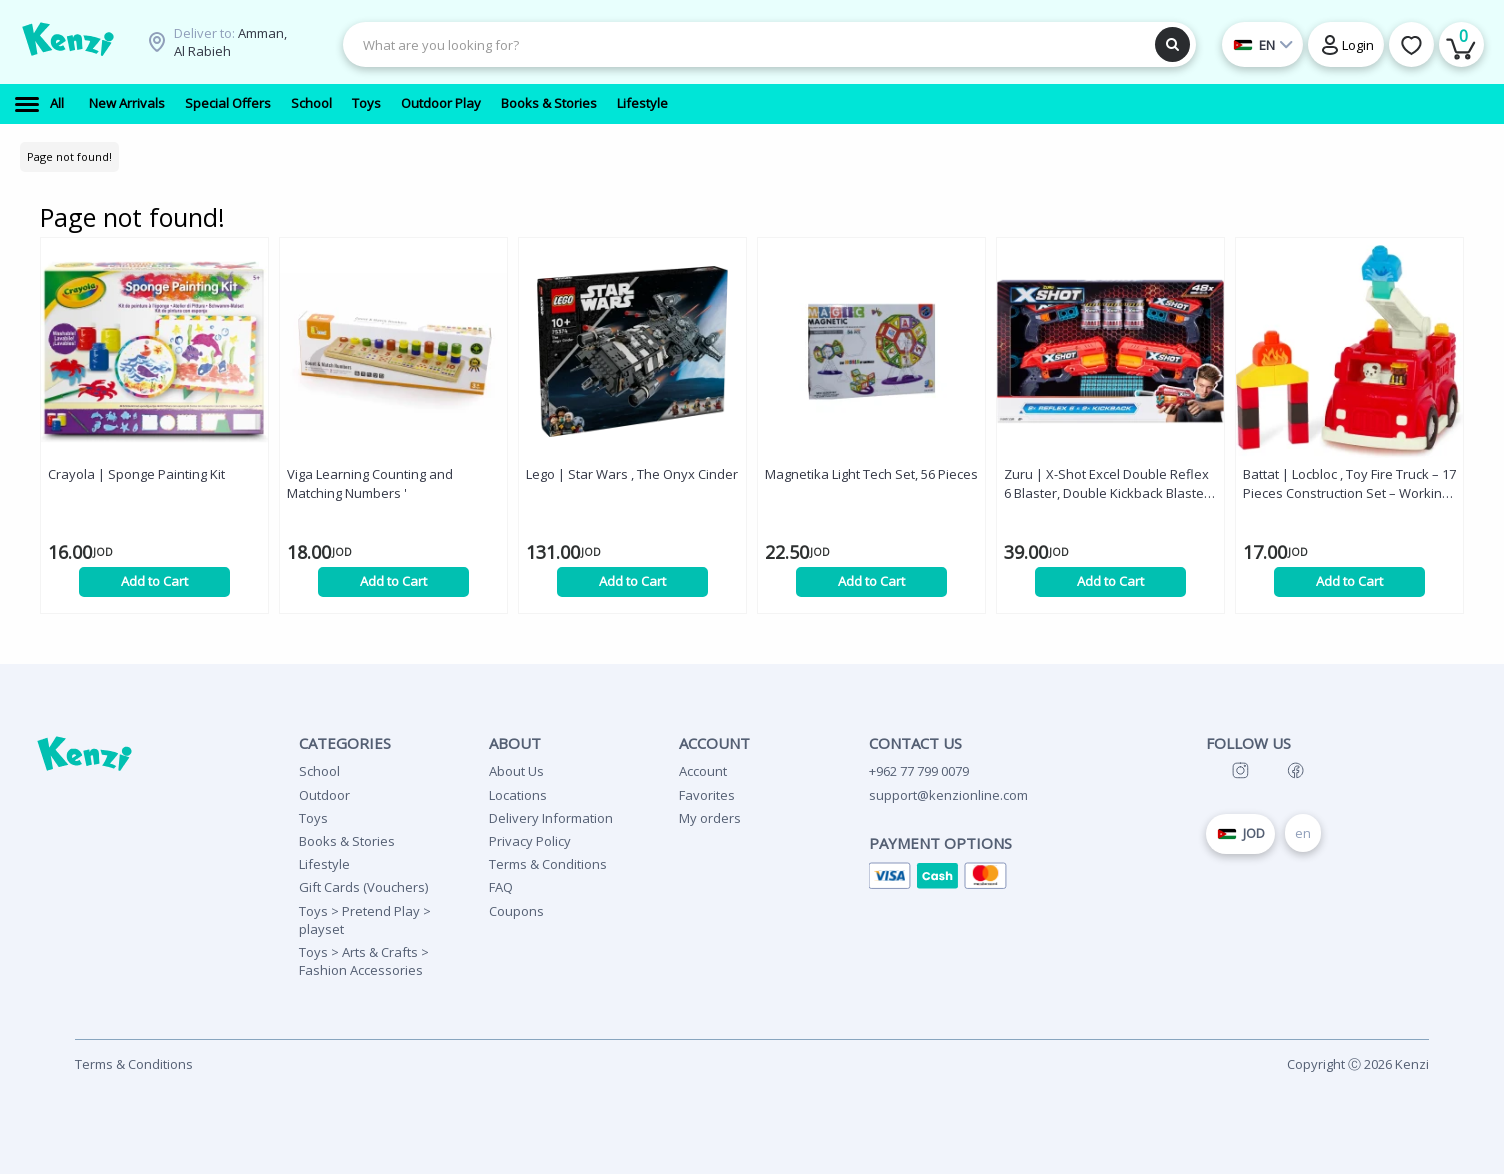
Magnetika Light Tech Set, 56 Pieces (871, 474)
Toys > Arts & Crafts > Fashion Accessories (364, 961)
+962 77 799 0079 (919, 771)
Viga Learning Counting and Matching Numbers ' (370, 483)
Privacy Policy (530, 841)
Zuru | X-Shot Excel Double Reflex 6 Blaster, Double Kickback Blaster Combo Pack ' (1106, 484)
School (319, 771)
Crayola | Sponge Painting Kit (136, 474)
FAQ (501, 887)
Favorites (707, 795)
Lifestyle (324, 864)
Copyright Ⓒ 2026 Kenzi (1358, 1064)
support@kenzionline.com (948, 795)
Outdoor (324, 795)
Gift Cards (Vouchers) (363, 887)
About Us (516, 771)
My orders (710, 818)
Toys (313, 818)
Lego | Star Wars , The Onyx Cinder (632, 474)
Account (703, 771)
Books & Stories (347, 841)
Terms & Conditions (548, 864)
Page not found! (69, 156)
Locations (518, 795)
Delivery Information (551, 818)
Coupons (516, 911)
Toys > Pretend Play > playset (365, 920)
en (1303, 833)
